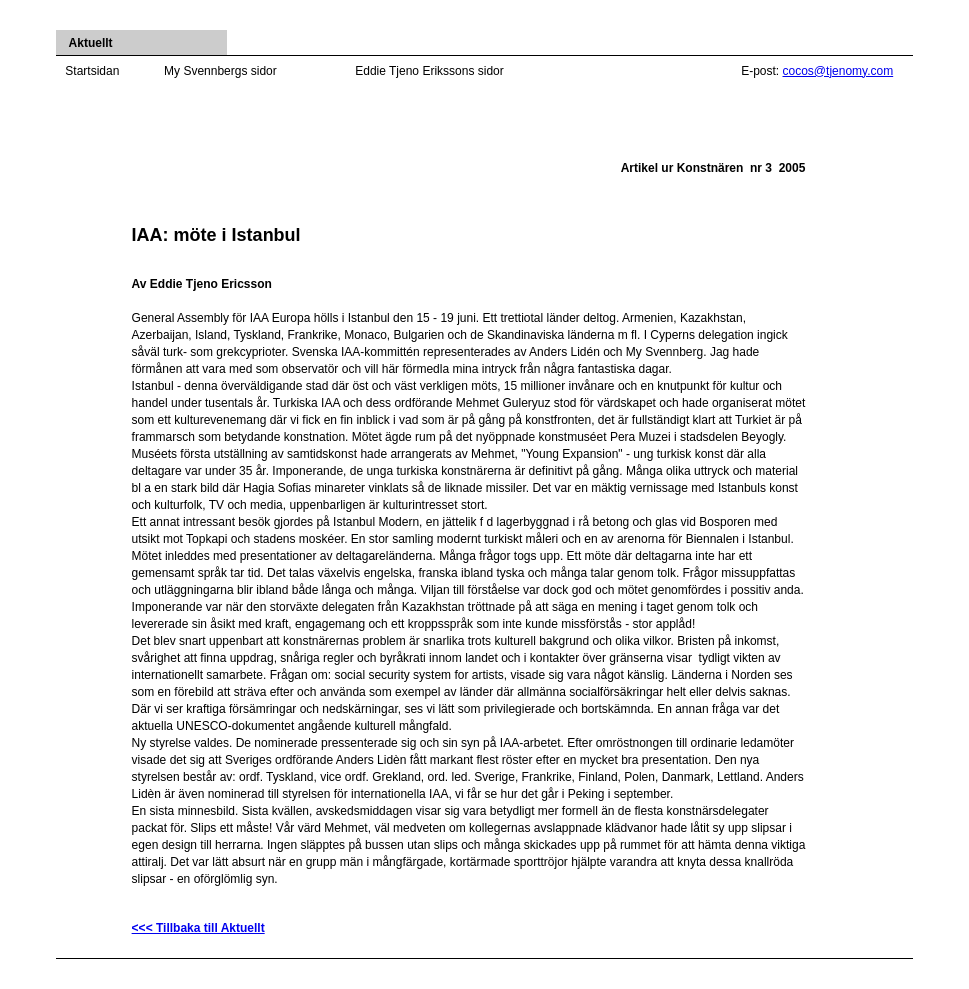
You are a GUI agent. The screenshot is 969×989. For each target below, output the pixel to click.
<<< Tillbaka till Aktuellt (198, 928)
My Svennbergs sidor (220, 71)
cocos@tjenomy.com (838, 71)
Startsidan (92, 71)
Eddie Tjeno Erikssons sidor (429, 71)
